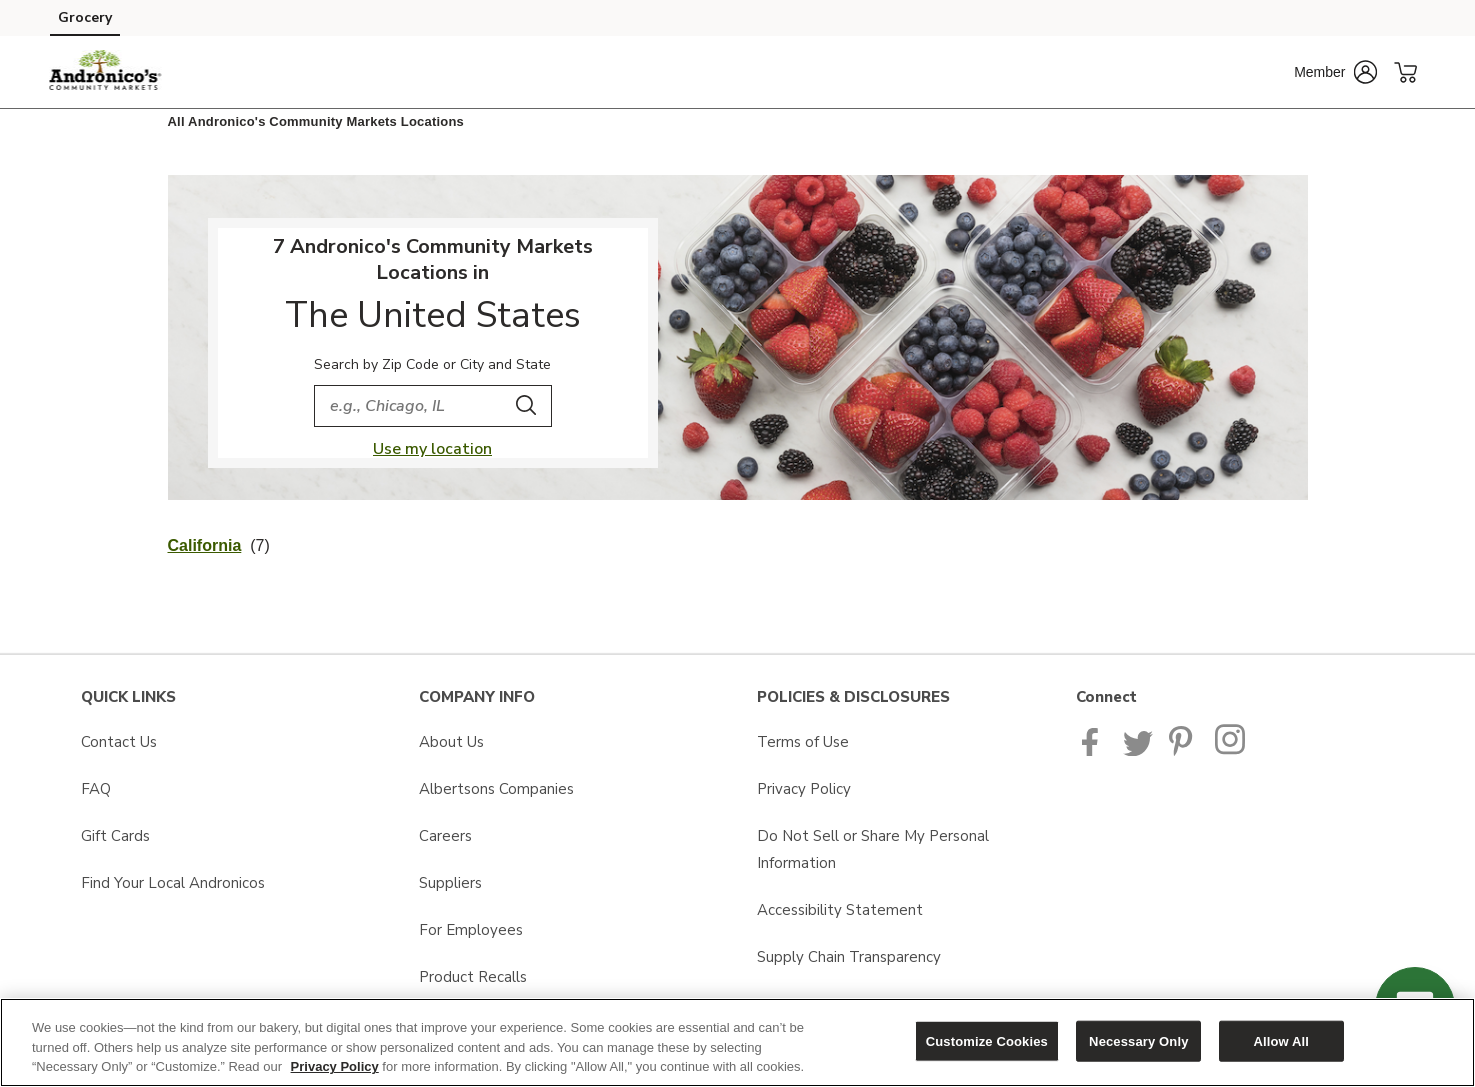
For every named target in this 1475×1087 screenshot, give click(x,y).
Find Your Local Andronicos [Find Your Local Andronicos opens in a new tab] (173, 883)
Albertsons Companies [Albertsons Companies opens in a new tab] (496, 789)
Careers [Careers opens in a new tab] (445, 836)
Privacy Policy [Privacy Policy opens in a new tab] (804, 789)
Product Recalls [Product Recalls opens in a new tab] (473, 977)
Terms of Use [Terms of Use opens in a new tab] (803, 742)
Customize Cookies (987, 1040)
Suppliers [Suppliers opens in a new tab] (450, 883)
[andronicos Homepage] (106, 72)
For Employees (471, 930)
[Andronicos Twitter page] (1138, 751)
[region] (737, 1042)
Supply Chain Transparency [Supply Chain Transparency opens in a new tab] (849, 957)
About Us (451, 742)
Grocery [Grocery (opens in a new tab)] (85, 17)
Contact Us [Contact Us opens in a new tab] (119, 742)
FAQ (96, 789)
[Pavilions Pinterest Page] (1184, 751)
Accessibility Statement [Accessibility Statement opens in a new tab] (840, 910)
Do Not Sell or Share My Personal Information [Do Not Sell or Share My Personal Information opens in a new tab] (873, 849)
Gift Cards (115, 836)
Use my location (432, 449)
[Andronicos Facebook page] (1094, 751)
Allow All (1281, 1040)
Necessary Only (1138, 1040)
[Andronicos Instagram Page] (1231, 751)
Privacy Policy (335, 1066)
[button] (1335, 72)
